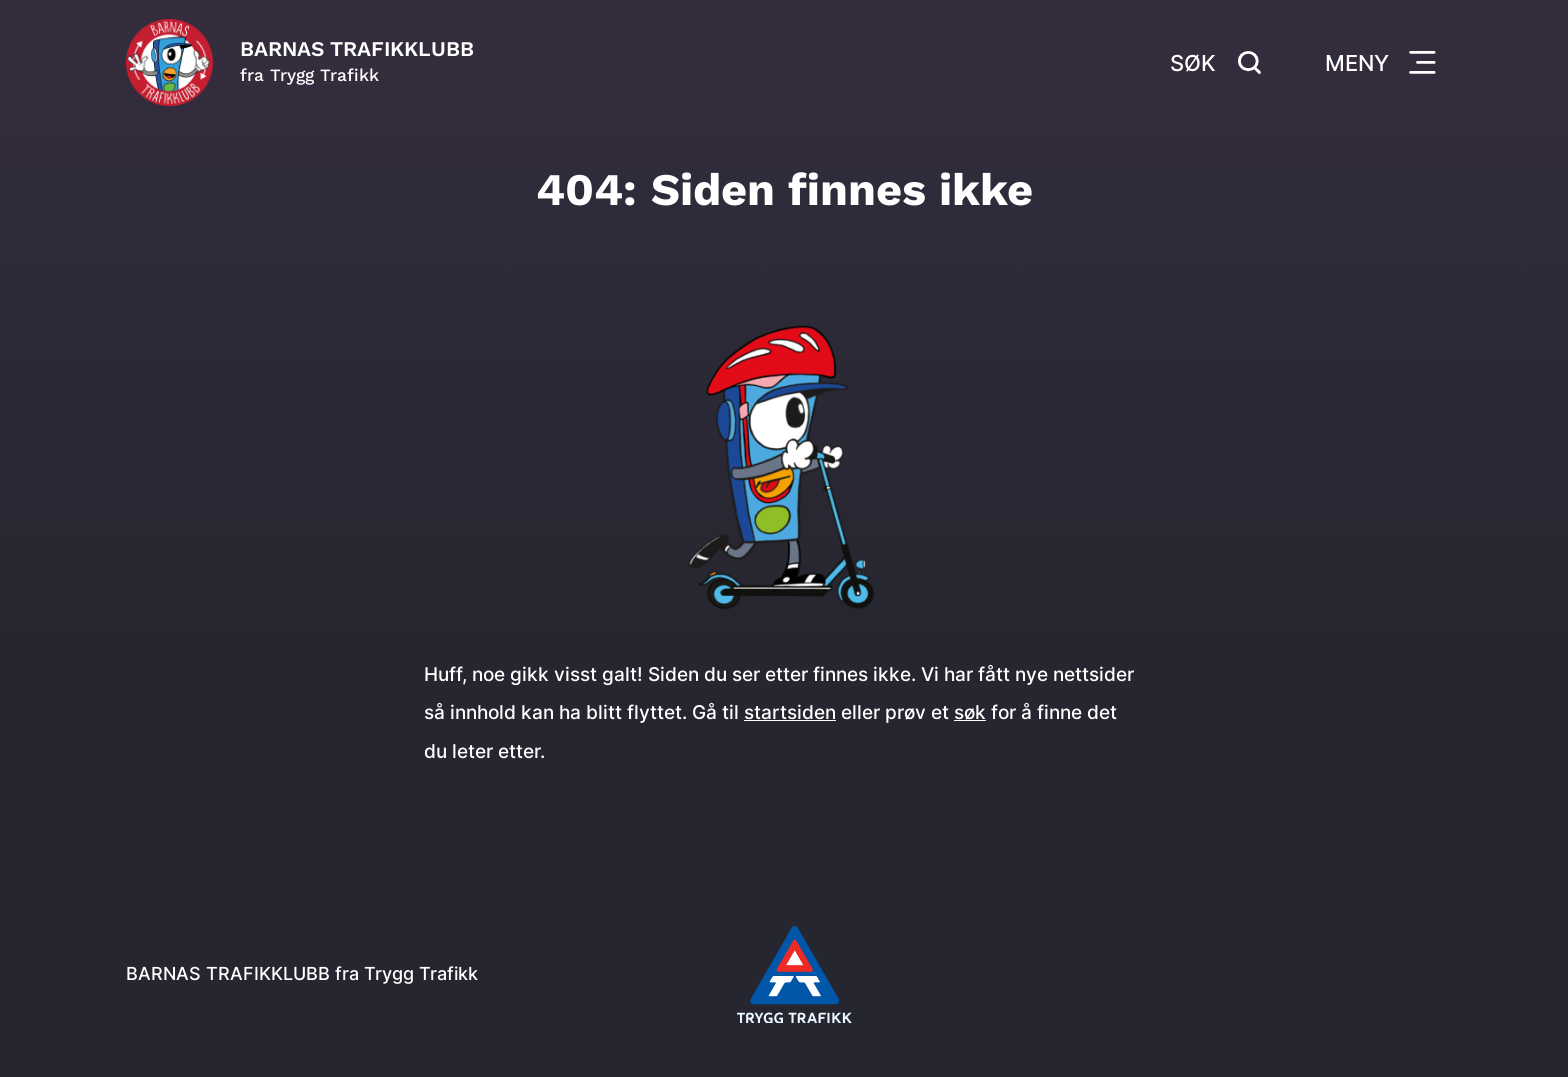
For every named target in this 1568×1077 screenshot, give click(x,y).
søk (970, 712)
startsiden (790, 712)
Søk (1216, 62)
